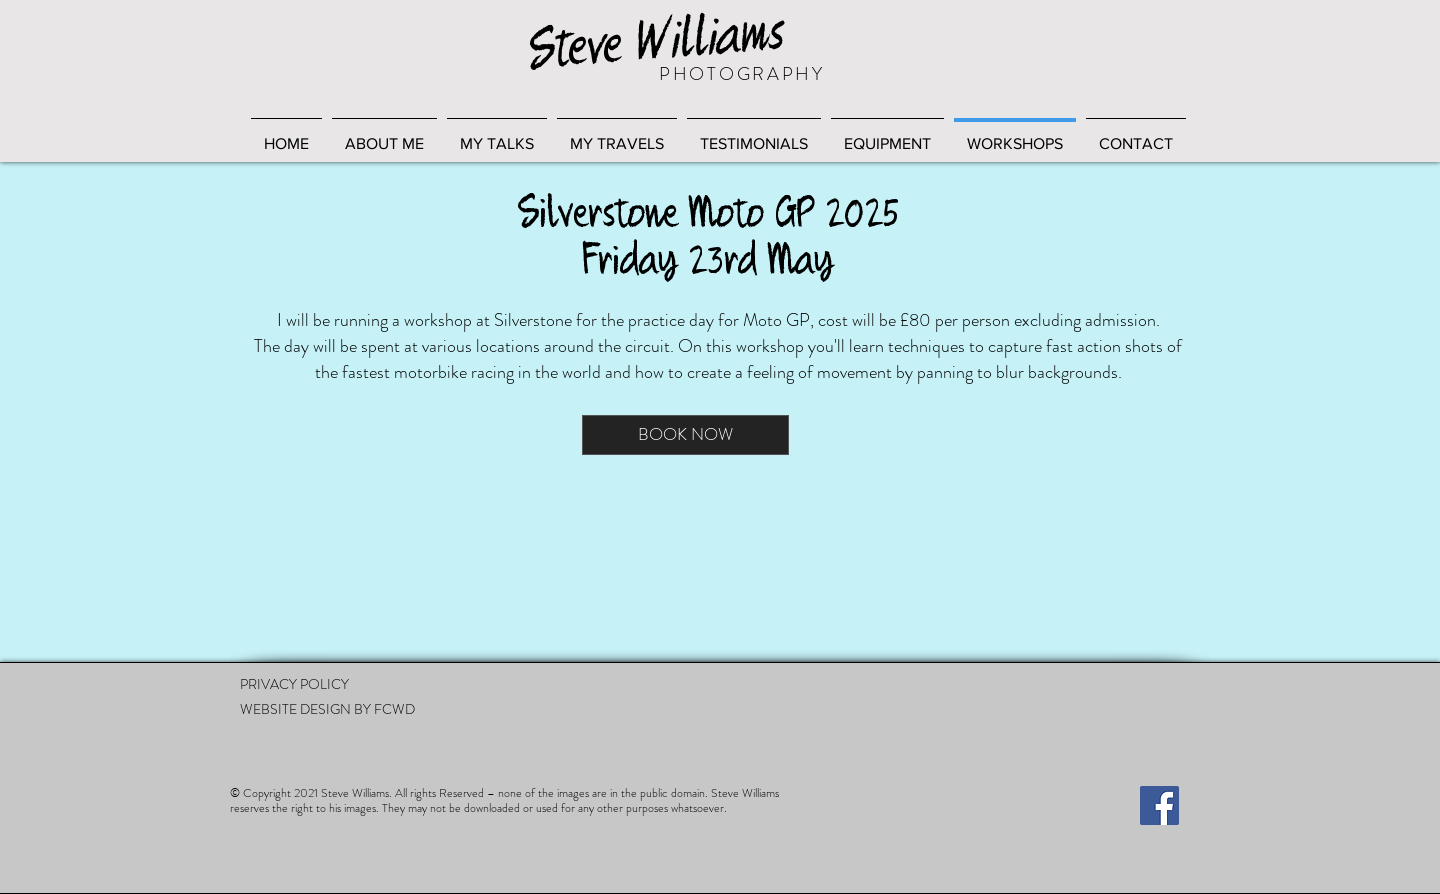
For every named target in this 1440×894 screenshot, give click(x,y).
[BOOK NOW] (685, 435)
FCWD (394, 709)
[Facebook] (1159, 805)
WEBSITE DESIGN (295, 709)
